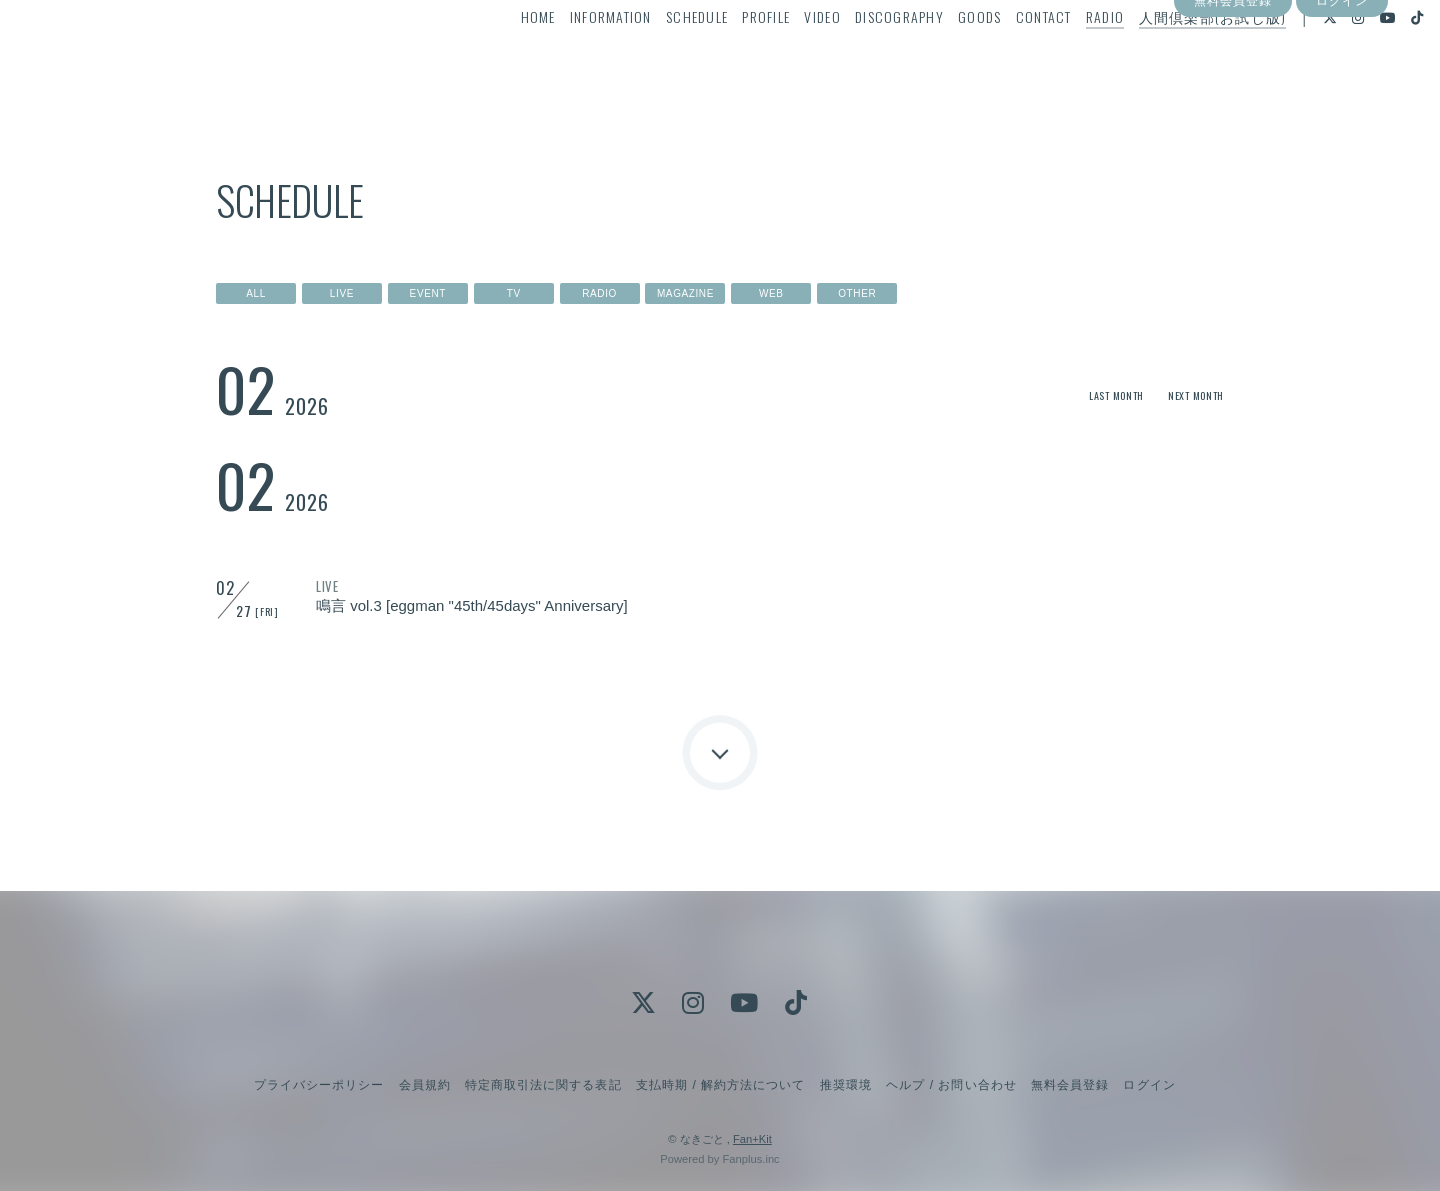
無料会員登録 (1233, 93)
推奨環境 (846, 1085)
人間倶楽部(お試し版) (1174, 56)
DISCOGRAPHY (861, 56)
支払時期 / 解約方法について (721, 1085)
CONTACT (1005, 56)
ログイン (1342, 93)
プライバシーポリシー (319, 1085)
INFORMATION (573, 56)
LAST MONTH (1093, 394)
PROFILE (728, 56)
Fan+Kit (752, 1139)
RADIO (1067, 56)
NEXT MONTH (1188, 394)
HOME (499, 56)
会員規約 (425, 1085)
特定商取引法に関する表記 (543, 1085)
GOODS (941, 56)
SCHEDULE (659, 56)
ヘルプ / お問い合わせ (951, 1085)
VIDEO (784, 56)
